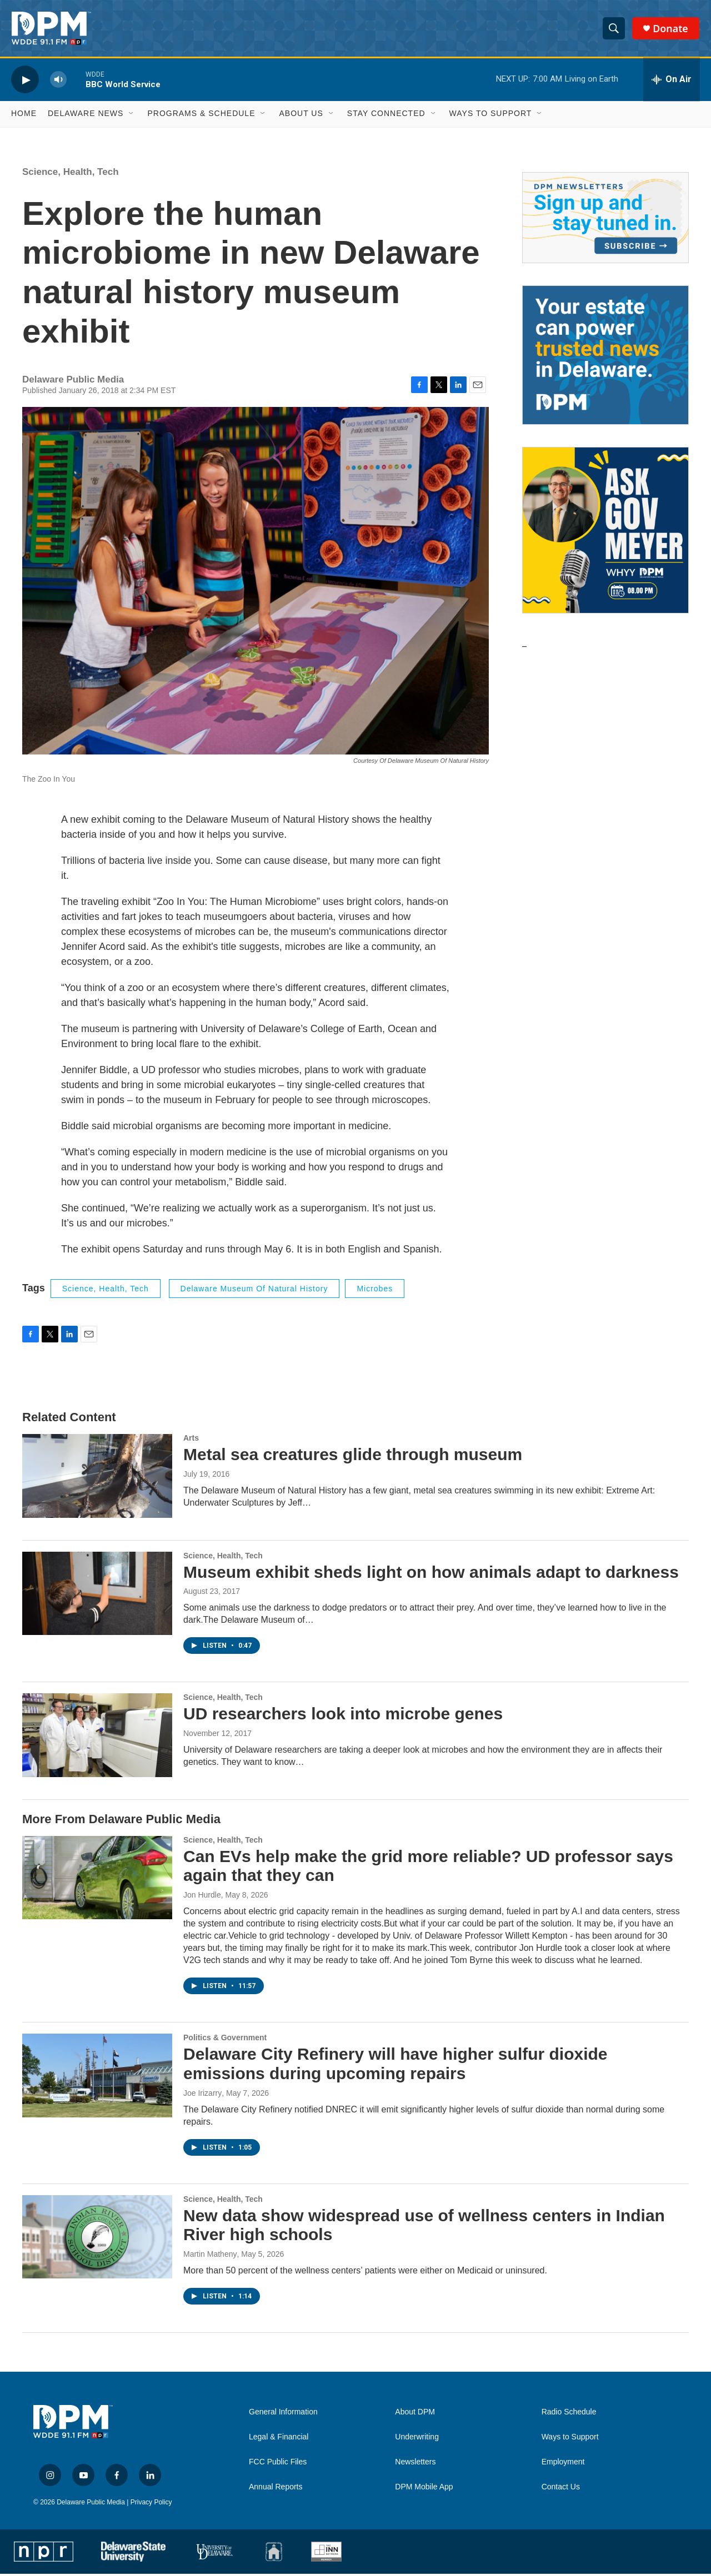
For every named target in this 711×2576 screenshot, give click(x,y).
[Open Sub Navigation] (131, 115)
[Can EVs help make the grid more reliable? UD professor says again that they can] (97, 1879)
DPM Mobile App (424, 2489)
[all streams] (671, 81)
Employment (563, 2464)
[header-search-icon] (614, 29)
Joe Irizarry (202, 2094)
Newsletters (415, 2464)
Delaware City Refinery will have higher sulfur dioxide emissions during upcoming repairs (395, 2066)
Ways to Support (490, 115)
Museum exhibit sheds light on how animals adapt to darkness (431, 1573)
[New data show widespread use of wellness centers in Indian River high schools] (97, 2238)
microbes (375, 1290)
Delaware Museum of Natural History (254, 1290)
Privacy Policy (151, 2504)
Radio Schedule (569, 2414)
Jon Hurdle (202, 1897)
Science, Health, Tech (70, 173)
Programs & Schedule (201, 115)
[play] (25, 81)
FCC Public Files (278, 2464)
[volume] (58, 81)
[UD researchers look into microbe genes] (97, 1737)
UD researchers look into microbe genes (343, 1716)
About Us (301, 115)
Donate (671, 29)
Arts (191, 1440)
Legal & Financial (278, 2439)
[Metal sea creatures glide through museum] (97, 1478)
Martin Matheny (210, 2256)
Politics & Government (225, 2039)
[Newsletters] (605, 275)
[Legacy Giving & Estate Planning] (605, 412)
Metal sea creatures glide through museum (352, 1456)
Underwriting (417, 2439)
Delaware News (85, 115)
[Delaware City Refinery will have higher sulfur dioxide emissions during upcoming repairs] (97, 2077)
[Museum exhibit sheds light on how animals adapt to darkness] (97, 1595)
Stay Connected (386, 115)
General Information (283, 2414)
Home (24, 115)
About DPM (415, 2414)
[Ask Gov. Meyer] (605, 587)
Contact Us (561, 2489)
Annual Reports (276, 2489)
